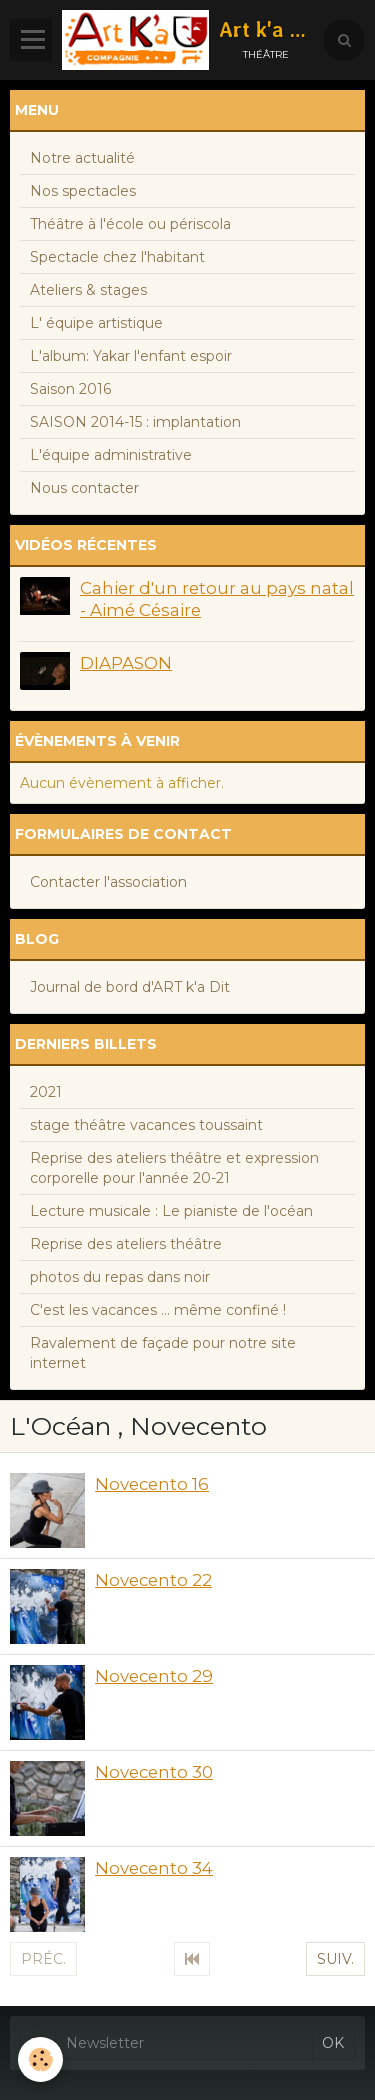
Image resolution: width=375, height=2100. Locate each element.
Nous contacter (84, 488)
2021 (46, 1092)
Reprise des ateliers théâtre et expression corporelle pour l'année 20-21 (174, 1168)
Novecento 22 (153, 1580)
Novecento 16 (152, 1484)
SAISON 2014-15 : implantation (135, 422)
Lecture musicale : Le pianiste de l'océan (171, 1211)
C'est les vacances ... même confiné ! (158, 1310)
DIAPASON (126, 663)
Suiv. (335, 1959)
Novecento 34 (154, 1868)
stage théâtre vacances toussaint (146, 1125)
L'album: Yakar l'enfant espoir (131, 356)
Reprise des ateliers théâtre (126, 1244)
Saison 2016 (70, 389)
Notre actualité (82, 158)
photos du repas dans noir (120, 1277)
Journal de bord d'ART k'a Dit (130, 987)
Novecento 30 (154, 1772)
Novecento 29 (154, 1676)
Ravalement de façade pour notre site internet (163, 1353)
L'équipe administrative (111, 455)
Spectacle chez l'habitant (117, 257)
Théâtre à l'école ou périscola (130, 224)
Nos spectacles (83, 191)
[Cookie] (40, 2059)
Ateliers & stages (88, 290)
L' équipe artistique (96, 323)
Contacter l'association (108, 882)
